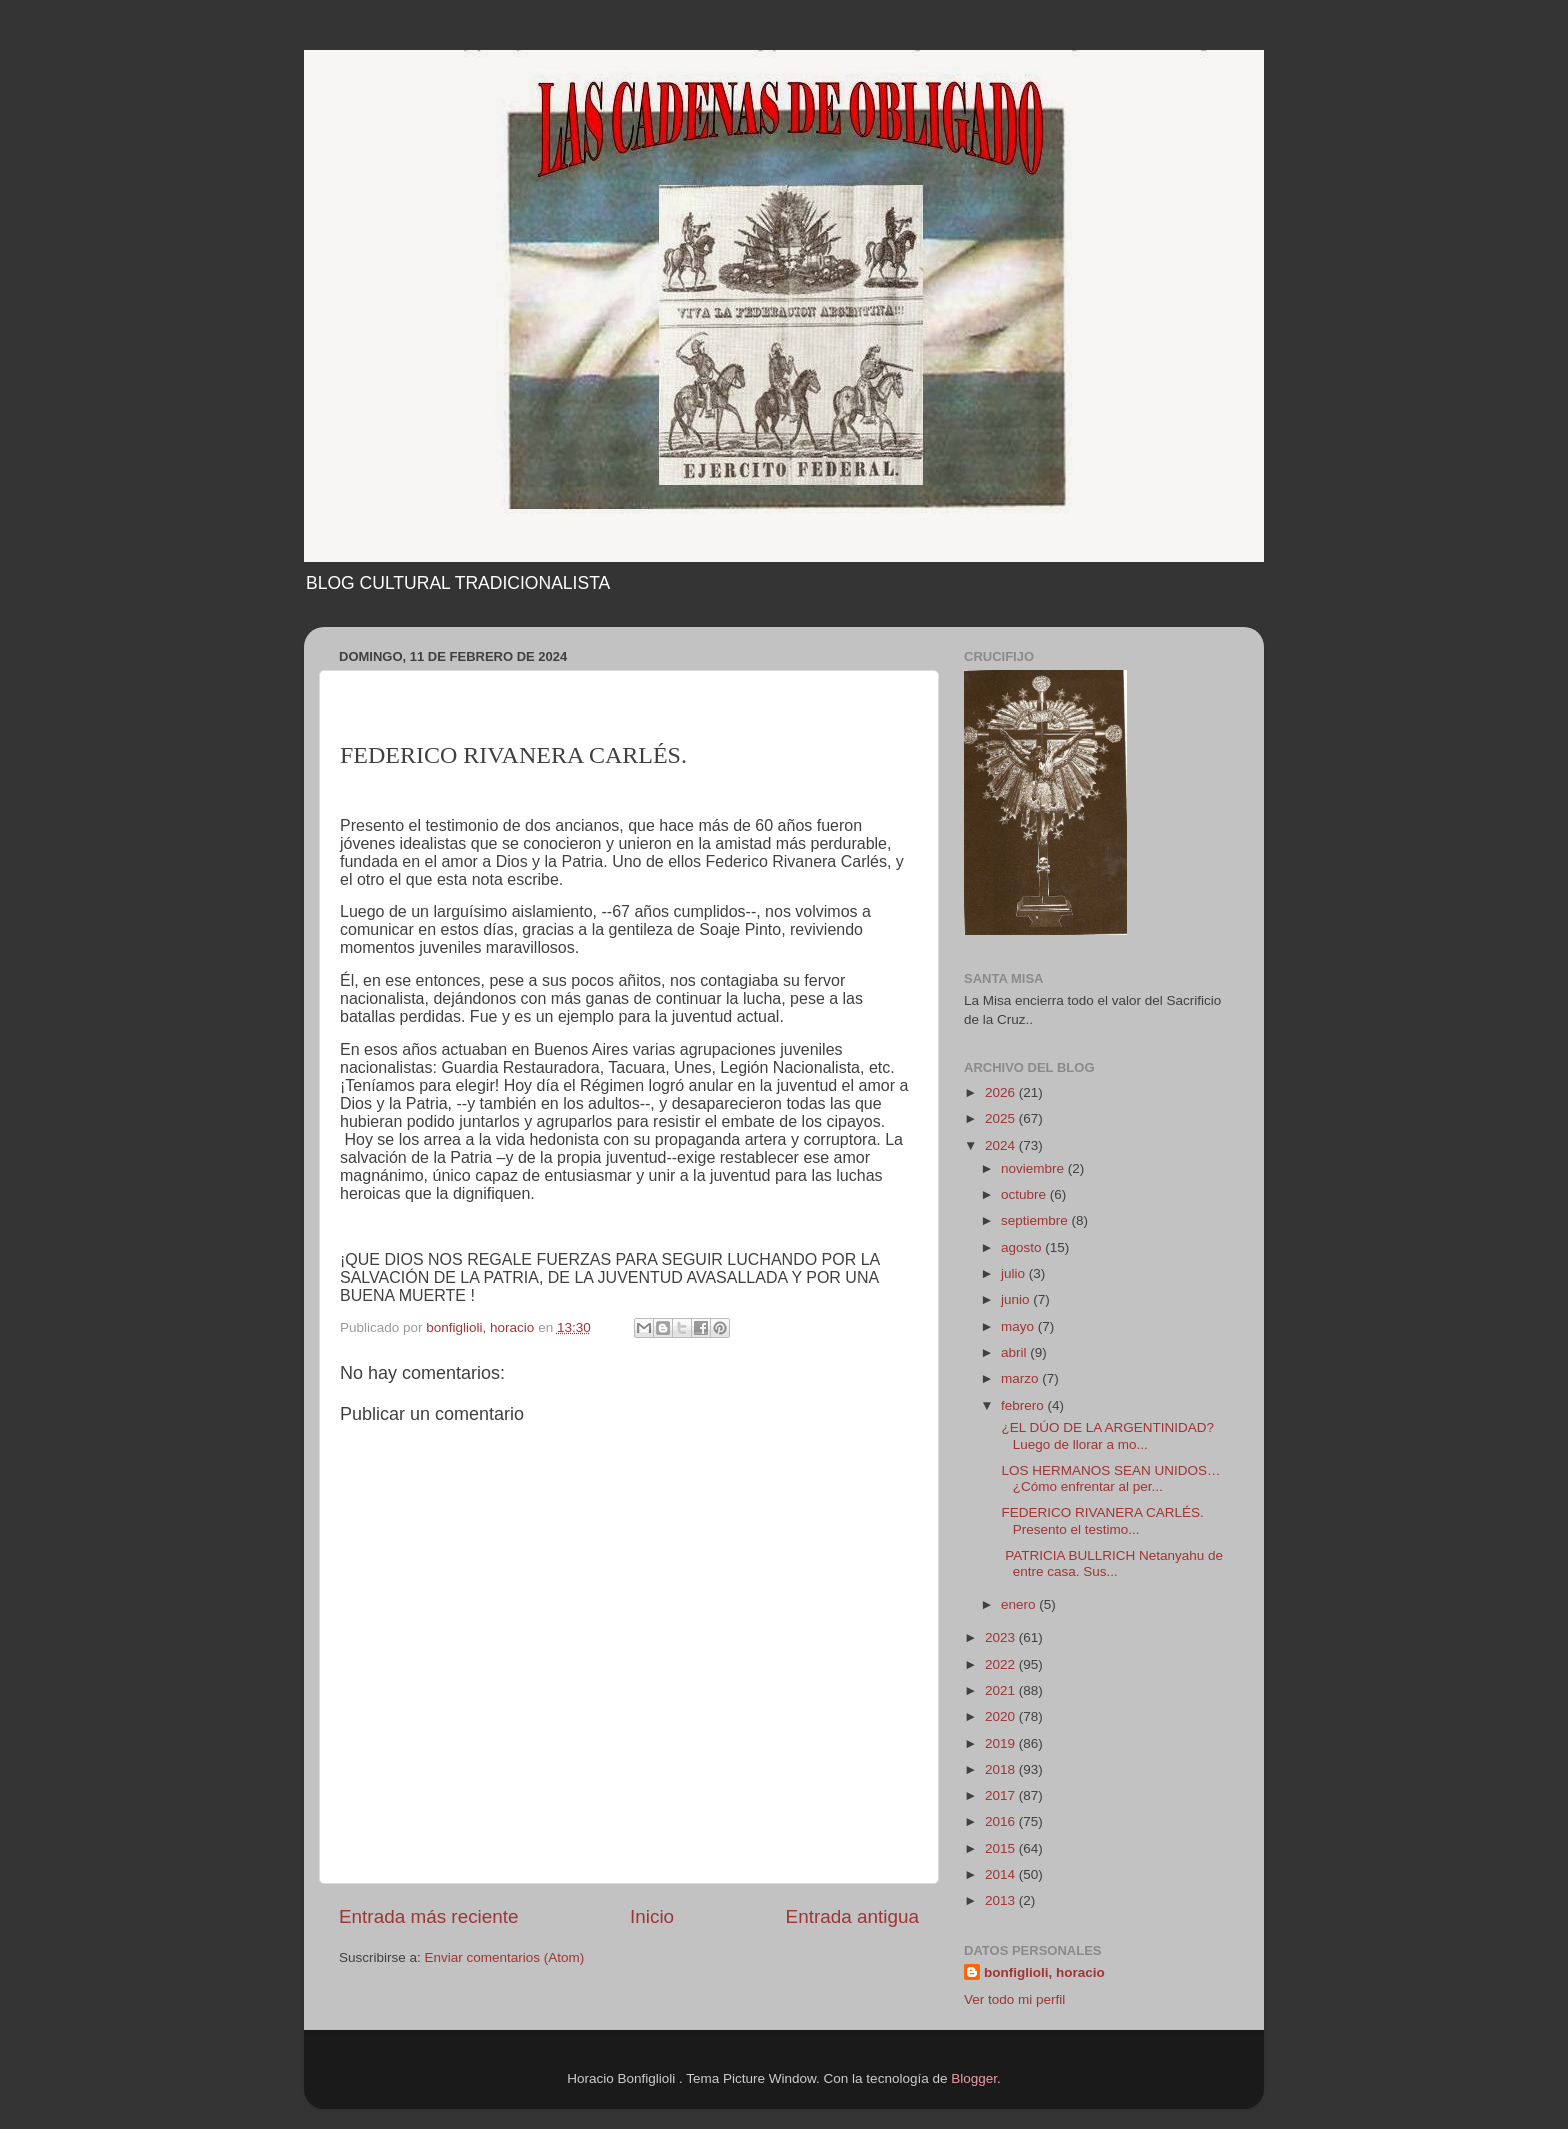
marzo (1021, 1378)
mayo (1019, 1326)
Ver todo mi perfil (1014, 1999)
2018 (1002, 1769)
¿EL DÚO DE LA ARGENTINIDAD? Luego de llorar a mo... (1106, 1435)
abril (1015, 1352)
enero (1020, 1604)
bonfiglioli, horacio (1044, 1972)
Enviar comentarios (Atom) (505, 1957)
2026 (1002, 1092)
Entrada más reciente (429, 1916)
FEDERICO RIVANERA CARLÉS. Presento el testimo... (1105, 1520)
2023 (1002, 1637)
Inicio (652, 1916)
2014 (1002, 1874)
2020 (1002, 1716)
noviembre (1034, 1168)
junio (1017, 1299)
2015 (1002, 1848)
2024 (1002, 1145)
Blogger (974, 2078)
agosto (1023, 1247)
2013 (1002, 1900)
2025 (1002, 1118)
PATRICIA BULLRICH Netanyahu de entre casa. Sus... (1110, 1563)
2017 (1002, 1795)
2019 (1002, 1743)
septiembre (1036, 1220)
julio (1015, 1273)
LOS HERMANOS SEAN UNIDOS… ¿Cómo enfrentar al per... (1109, 1478)
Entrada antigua (852, 1916)
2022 (1002, 1664)
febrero (1024, 1405)
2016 (1002, 1821)
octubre (1025, 1194)
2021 (1002, 1690)
